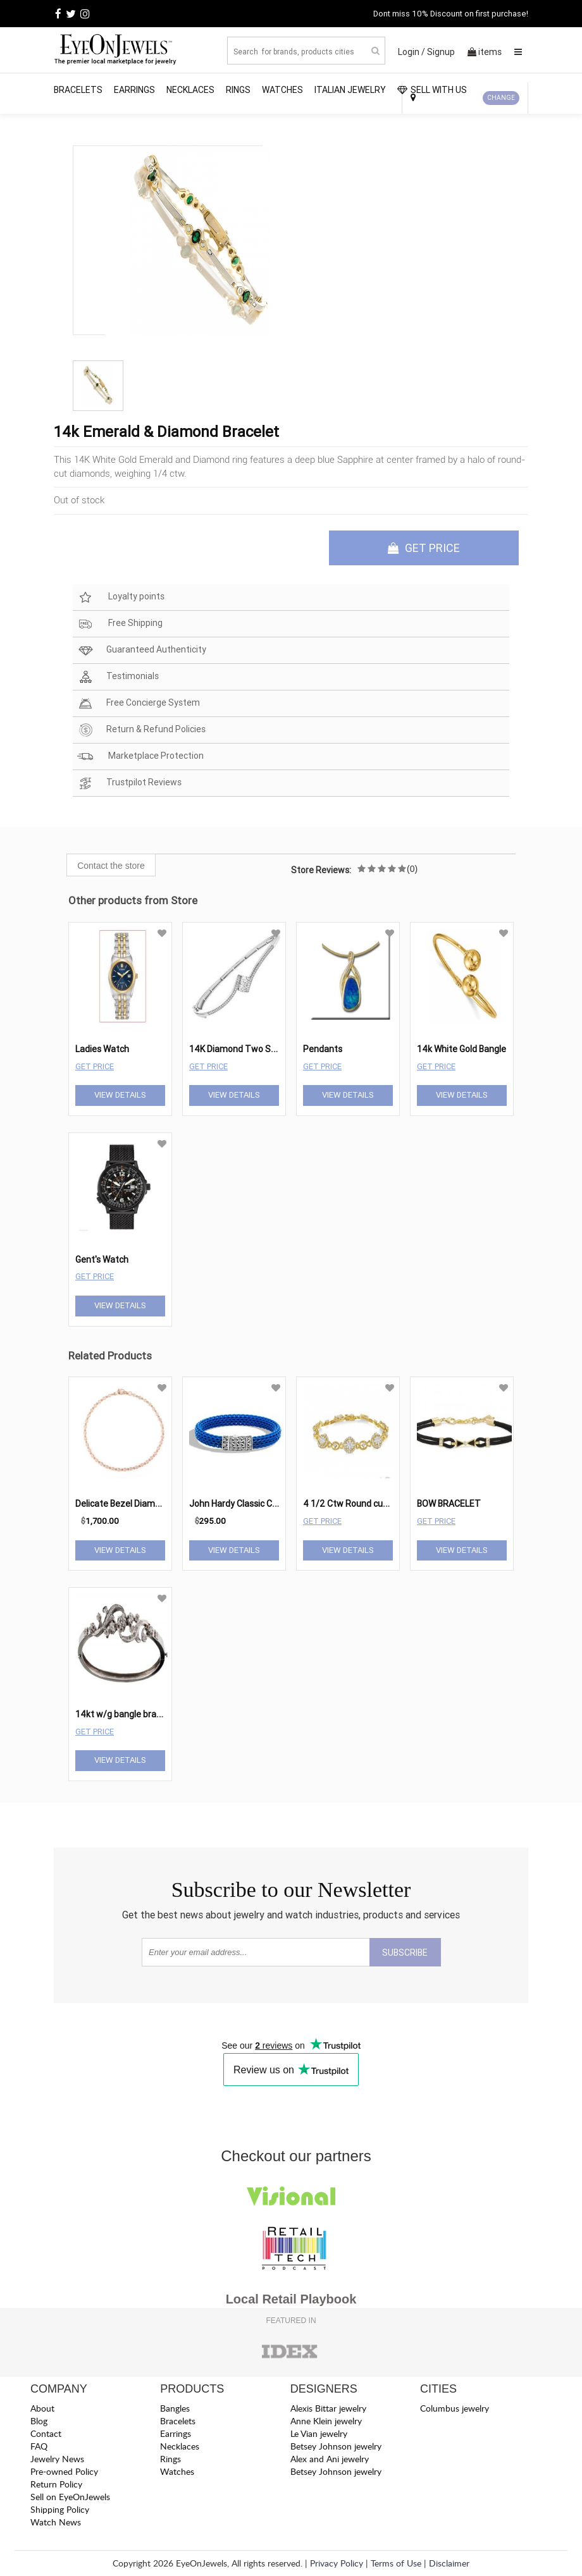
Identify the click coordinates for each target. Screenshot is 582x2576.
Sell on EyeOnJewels (70, 2497)
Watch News (55, 2522)
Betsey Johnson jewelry (335, 2446)
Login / (411, 52)
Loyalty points (120, 597)
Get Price (94, 1066)
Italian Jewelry (350, 89)
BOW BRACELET (449, 1503)
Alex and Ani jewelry (329, 2459)
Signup (441, 52)
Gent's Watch (101, 1259)
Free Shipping (120, 623)
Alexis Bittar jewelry (328, 2408)
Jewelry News (57, 2459)
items (484, 52)
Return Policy (56, 2484)
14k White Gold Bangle (461, 1049)
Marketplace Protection (140, 756)
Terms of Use (396, 2563)
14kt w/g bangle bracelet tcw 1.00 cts (151, 1714)
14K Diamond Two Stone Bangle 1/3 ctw (270, 1049)
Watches (282, 89)
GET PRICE (424, 548)
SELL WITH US (432, 89)
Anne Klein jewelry (326, 2421)
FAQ (38, 2446)
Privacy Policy (336, 2563)
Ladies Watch (102, 1049)
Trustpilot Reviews (129, 783)
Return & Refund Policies (141, 730)
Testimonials (118, 677)
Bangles (175, 2408)
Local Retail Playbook (291, 2299)
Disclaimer (449, 2563)
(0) (412, 869)
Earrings (134, 89)
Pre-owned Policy (64, 2471)
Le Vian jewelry (318, 2433)
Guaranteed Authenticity (141, 650)
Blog (38, 2421)
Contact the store (111, 866)
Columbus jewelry (454, 2408)
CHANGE (501, 98)
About (42, 2408)
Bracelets (78, 89)
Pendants (322, 1049)
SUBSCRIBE (405, 1952)
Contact (45, 2433)
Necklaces (190, 89)
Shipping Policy (59, 2509)
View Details (120, 1094)
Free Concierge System (138, 703)
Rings (238, 89)
